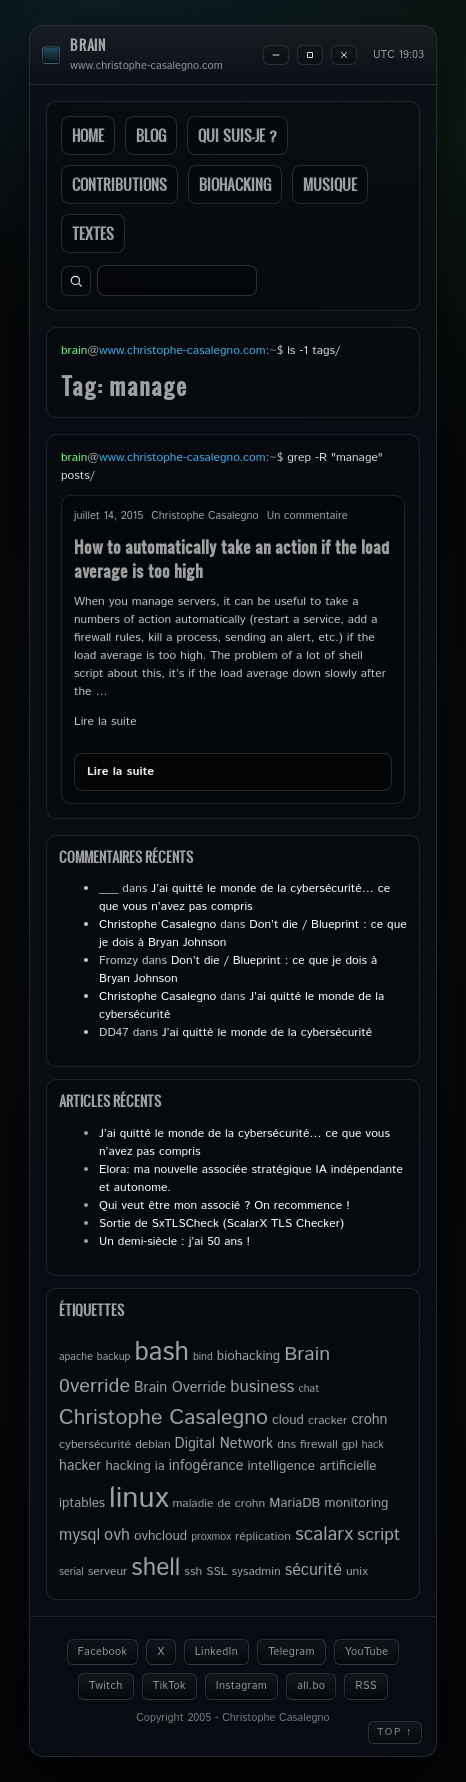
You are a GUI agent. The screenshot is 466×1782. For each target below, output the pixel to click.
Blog (151, 135)
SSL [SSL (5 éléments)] (216, 1571)
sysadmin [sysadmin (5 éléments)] (255, 1571)
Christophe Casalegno (157, 924)
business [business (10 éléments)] (262, 1387)
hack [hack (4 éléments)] (373, 1445)
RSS (366, 1686)
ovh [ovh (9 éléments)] (117, 1535)
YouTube (367, 1652)
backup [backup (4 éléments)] (114, 1357)
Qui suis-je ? (237, 135)
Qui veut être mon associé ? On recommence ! (224, 1205)
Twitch (106, 1686)
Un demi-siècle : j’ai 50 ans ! (174, 1241)
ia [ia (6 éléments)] (160, 1466)
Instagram (241, 1686)
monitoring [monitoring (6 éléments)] (356, 1503)
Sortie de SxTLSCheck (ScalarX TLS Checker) (221, 1223)
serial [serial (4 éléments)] (71, 1572)
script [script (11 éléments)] (378, 1535)
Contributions (119, 184)
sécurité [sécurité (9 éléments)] (313, 1570)
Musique (330, 184)
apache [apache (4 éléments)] (76, 1357)
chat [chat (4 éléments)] (308, 1389)
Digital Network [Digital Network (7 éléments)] (224, 1444)
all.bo (311, 1686)
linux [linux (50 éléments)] (138, 1498)
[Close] (344, 55)
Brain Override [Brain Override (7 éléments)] (180, 1388)
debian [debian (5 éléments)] (152, 1444)
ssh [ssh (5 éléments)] (193, 1571)
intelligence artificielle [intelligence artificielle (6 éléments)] (312, 1466)
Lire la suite (105, 721)
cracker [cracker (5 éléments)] (327, 1420)
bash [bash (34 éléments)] (161, 1352)
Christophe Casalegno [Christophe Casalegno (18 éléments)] (163, 1417)
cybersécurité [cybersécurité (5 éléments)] (95, 1444)
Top (395, 1732)
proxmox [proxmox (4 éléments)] (211, 1537)
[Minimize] (276, 55)
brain (88, 45)
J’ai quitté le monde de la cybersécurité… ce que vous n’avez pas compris (244, 897)
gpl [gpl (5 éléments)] (350, 1444)
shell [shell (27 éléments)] (155, 1568)
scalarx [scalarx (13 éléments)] (324, 1534)
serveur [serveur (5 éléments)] (108, 1571)
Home (88, 135)
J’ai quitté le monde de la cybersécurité (267, 1032)
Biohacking (235, 184)
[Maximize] (310, 55)
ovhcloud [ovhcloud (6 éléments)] (160, 1536)
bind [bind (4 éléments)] (203, 1357)
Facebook (103, 1652)
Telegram (291, 1652)
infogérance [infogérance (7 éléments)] (206, 1466)
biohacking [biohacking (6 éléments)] (248, 1356)
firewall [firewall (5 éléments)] (319, 1444)
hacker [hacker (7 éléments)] (80, 1466)
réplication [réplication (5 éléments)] (263, 1536)
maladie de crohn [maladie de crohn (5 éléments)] (218, 1503)
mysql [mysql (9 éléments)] (79, 1535)
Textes (93, 233)
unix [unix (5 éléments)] (357, 1571)
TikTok (169, 1686)
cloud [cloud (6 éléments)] (288, 1420)
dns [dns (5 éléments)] (286, 1444)
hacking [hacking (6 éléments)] (127, 1466)
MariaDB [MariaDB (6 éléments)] (294, 1503)
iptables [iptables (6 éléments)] (82, 1503)
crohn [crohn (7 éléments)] (369, 1420)
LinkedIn (216, 1652)
